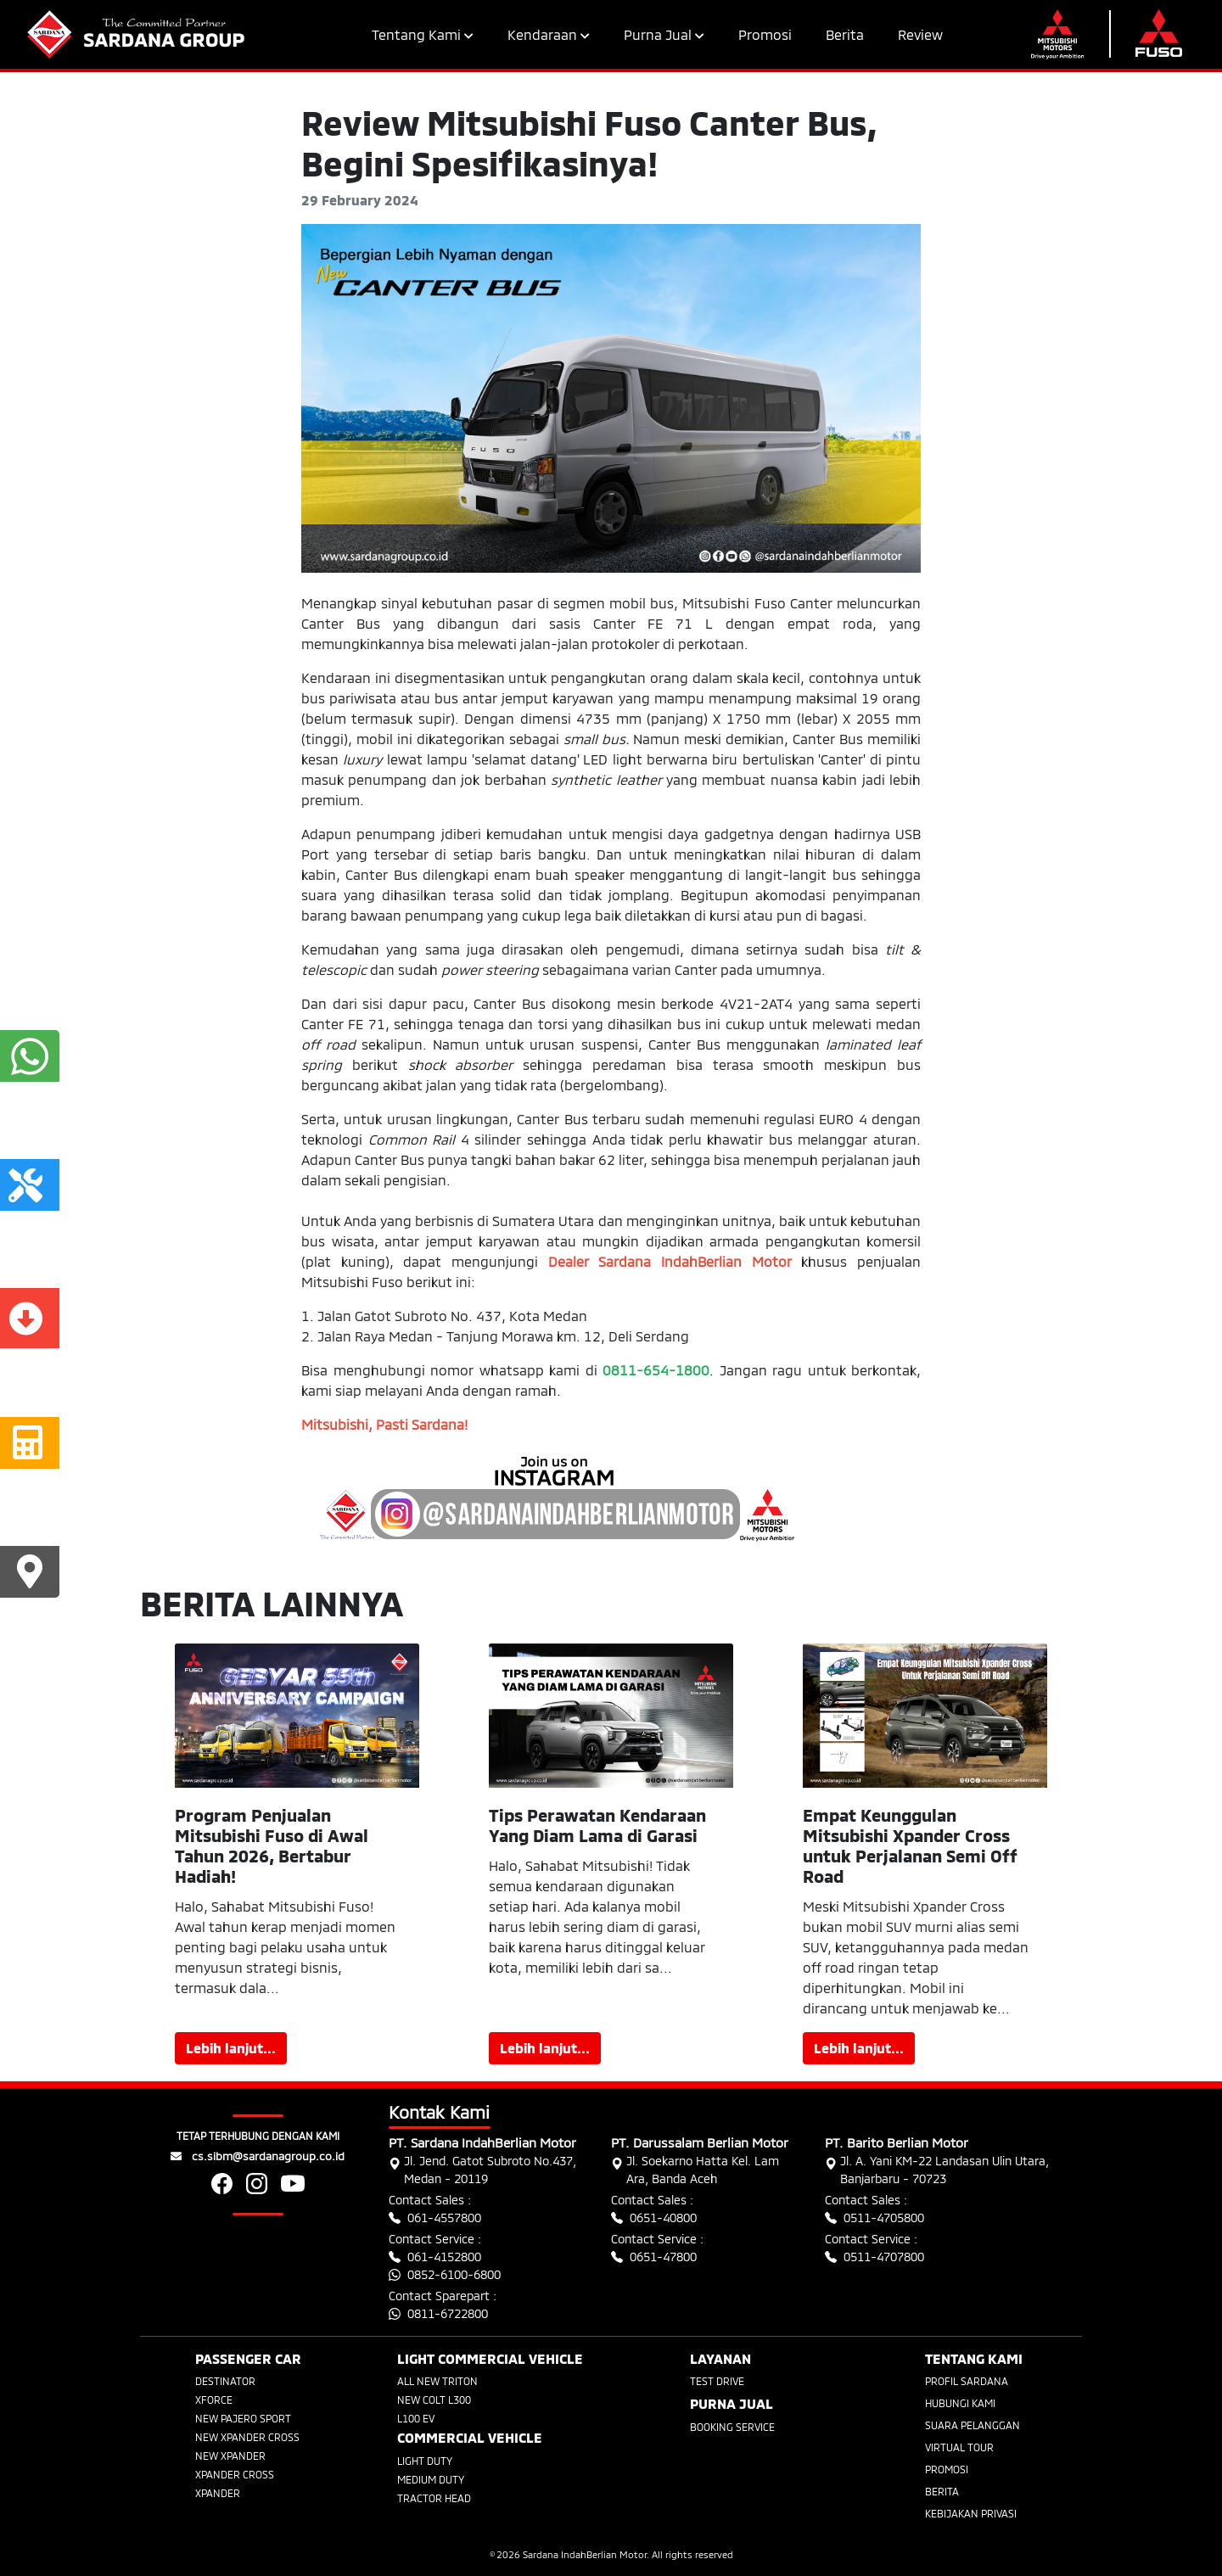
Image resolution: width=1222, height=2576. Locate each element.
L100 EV (415, 2418)
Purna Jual (664, 34)
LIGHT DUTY (424, 2461)
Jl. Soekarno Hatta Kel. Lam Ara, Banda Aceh (695, 2169)
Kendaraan (548, 34)
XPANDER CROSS (234, 2474)
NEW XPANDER (230, 2455)
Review (920, 34)
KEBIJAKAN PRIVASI (971, 2513)
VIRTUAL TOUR (959, 2447)
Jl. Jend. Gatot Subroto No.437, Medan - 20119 (482, 2169)
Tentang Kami (423, 34)
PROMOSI (946, 2469)
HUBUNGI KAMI (960, 2403)
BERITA (942, 2491)
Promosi (765, 34)
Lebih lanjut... (231, 2048)
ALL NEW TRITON (437, 2381)
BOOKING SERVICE (732, 2427)
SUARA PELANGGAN (972, 2425)
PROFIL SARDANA (966, 2381)
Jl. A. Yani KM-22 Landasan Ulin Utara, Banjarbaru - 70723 (937, 2169)
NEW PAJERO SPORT (243, 2418)
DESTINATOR (225, 2381)
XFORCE (214, 2399)
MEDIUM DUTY (430, 2479)
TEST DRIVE (717, 2381)
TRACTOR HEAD (434, 2498)
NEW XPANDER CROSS (247, 2437)
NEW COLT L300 (434, 2399)
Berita (845, 34)
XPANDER (217, 2493)
